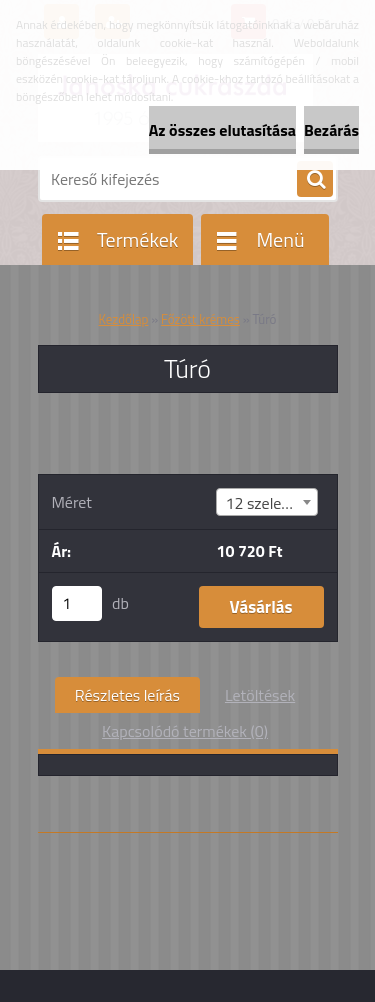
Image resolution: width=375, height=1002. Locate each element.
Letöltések (260, 695)
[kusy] (77, 603)
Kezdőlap (124, 319)
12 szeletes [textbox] (263, 503)
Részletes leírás (127, 695)
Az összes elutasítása (222, 130)
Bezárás (331, 130)
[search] (315, 180)
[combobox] (267, 502)
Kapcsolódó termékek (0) (185, 731)
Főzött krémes (200, 319)
